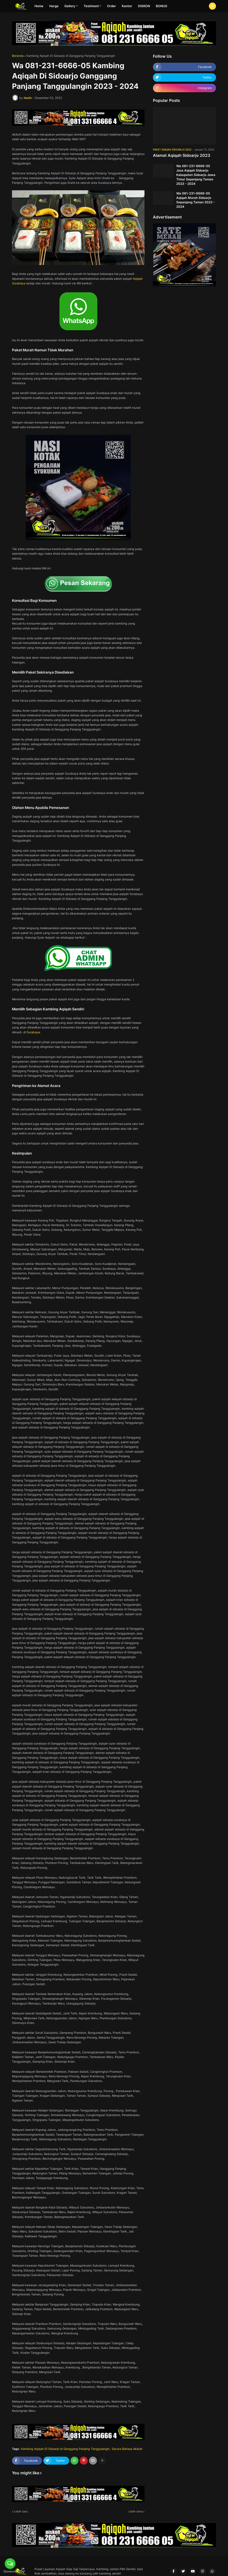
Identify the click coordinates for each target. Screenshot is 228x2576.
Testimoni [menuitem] (91, 6)
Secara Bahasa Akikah (127, 2448)
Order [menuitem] (111, 6)
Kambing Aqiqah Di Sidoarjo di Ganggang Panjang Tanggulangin (71, 55)
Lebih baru (21, 2511)
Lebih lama (135, 2511)
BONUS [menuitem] (161, 6)
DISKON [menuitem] (144, 6)
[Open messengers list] (10, 2563)
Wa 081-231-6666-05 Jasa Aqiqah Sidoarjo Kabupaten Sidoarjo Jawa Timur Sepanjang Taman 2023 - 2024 (195, 175)
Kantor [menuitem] (127, 6)
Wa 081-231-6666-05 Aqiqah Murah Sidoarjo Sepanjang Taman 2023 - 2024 (195, 200)
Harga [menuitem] (53, 6)
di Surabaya (31, 1032)
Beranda (18, 55)
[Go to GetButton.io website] (10, 2571)
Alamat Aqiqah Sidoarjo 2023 (181, 155)
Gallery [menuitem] (69, 6)
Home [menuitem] (38, 6)
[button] (212, 6)
